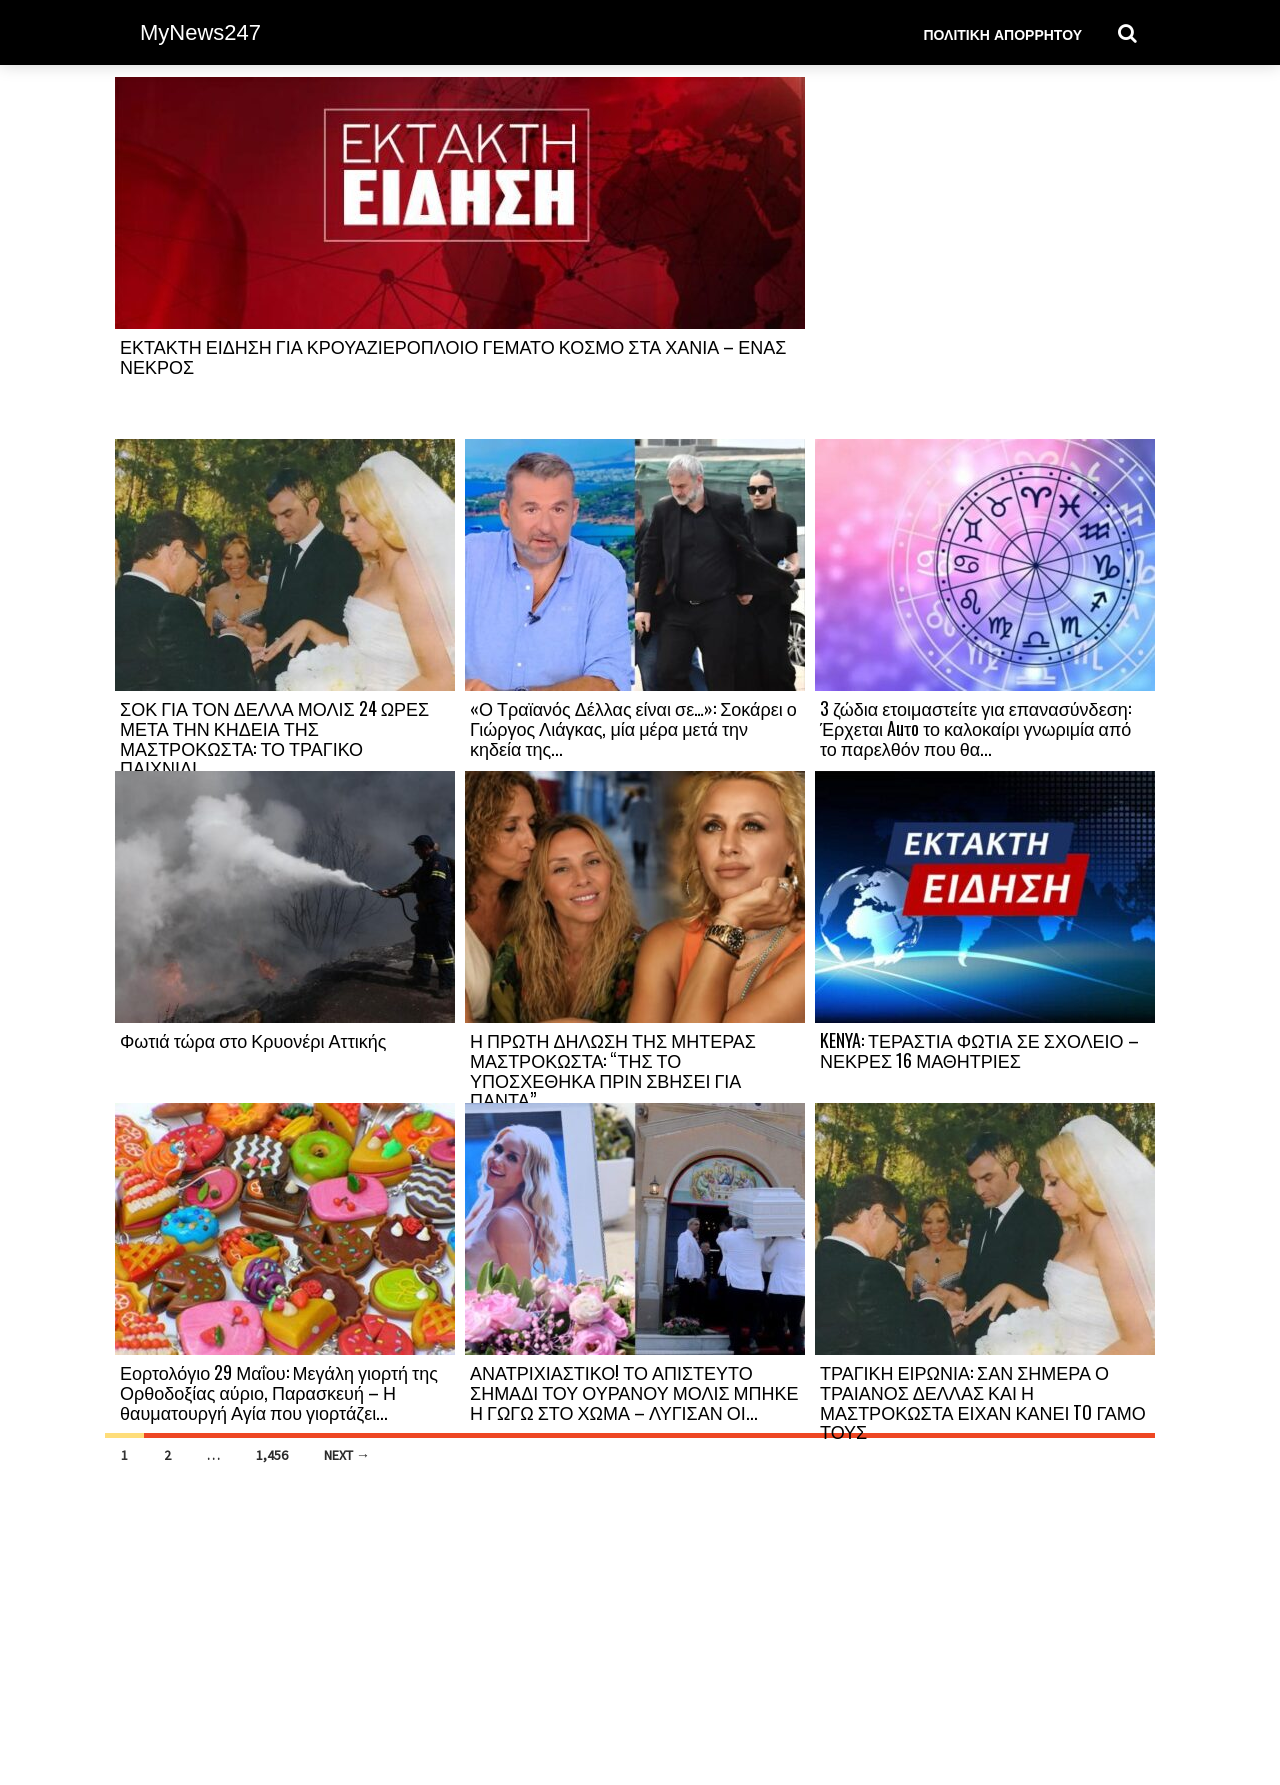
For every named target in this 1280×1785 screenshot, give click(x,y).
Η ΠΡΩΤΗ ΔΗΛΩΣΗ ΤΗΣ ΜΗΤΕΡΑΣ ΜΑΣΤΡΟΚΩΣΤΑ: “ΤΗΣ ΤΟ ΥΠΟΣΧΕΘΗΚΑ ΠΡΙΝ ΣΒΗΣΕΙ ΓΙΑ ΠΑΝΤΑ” (613, 1069)
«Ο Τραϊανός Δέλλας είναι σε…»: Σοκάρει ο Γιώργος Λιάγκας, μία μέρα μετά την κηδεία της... (633, 728)
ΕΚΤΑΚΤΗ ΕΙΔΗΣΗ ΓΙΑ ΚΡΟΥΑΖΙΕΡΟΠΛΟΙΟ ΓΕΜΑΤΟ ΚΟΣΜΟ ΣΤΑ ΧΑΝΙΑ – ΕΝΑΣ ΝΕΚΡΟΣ (453, 356)
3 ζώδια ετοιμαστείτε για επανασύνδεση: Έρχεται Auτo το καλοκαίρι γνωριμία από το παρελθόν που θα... (975, 728)
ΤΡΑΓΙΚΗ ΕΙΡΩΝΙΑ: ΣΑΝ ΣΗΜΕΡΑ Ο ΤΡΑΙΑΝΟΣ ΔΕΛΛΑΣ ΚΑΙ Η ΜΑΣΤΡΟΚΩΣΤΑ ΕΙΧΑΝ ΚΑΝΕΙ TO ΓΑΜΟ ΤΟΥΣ (983, 1401)
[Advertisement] (985, 257)
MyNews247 (200, 32)
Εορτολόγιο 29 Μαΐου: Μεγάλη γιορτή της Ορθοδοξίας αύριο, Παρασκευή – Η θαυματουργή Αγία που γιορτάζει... (279, 1392)
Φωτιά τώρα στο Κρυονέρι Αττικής (253, 1040)
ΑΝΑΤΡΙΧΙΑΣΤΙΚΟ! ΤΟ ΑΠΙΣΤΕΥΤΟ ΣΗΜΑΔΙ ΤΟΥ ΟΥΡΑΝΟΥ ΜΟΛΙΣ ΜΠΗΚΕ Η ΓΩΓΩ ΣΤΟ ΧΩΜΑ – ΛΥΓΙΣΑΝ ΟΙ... (634, 1392)
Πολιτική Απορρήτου (1002, 33)
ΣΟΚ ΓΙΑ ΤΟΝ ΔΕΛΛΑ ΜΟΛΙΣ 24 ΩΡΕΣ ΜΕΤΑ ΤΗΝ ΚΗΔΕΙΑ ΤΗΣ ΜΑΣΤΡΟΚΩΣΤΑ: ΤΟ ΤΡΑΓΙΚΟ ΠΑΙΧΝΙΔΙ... (274, 737)
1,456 (272, 1455)
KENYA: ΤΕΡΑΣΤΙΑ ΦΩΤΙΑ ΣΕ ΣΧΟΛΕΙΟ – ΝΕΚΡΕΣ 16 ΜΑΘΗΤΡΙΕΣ (979, 1050)
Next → (347, 1455)
